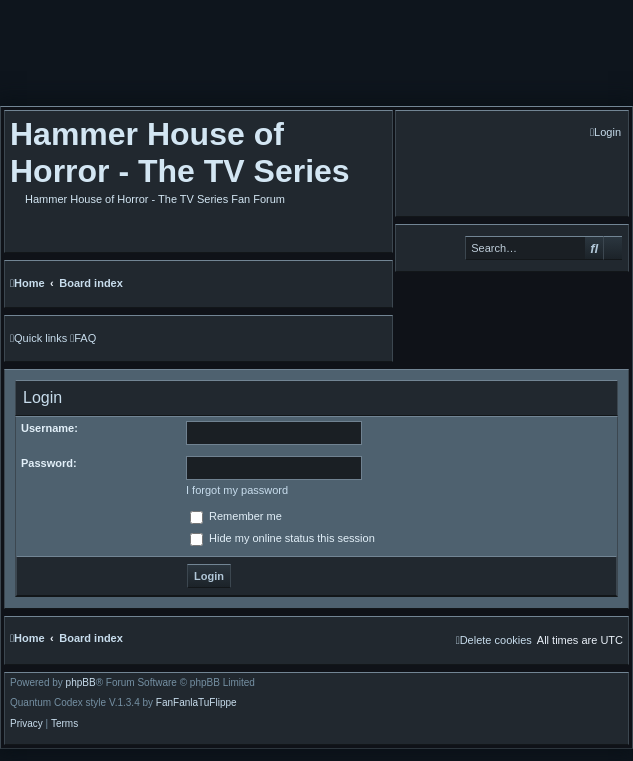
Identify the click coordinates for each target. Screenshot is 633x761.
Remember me (236, 516)
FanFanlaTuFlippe (196, 703)
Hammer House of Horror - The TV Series (180, 152)
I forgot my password (237, 490)
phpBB (81, 683)
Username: (49, 428)
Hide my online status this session (282, 538)
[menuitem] (605, 132)
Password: (49, 463)
